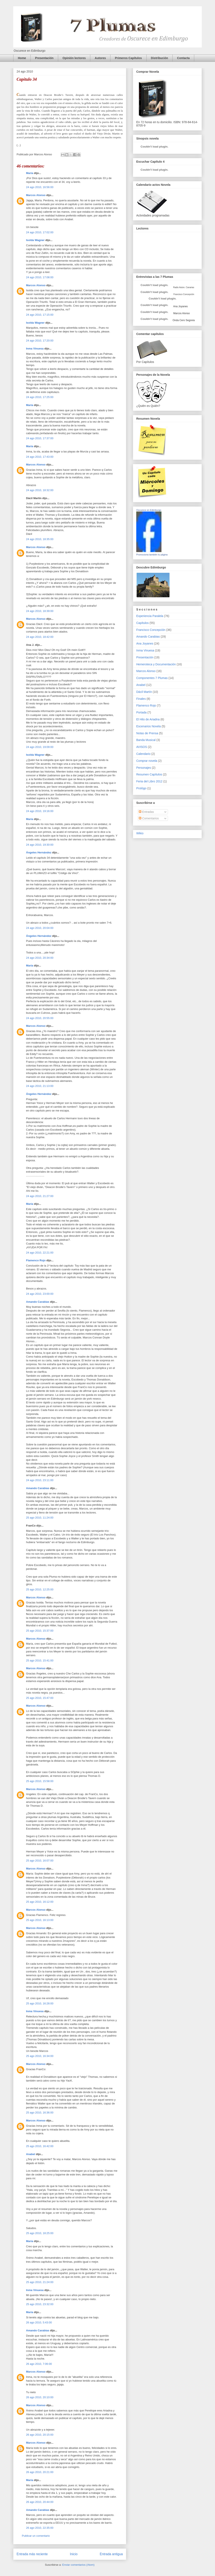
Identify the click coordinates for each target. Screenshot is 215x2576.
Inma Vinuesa (35, 348)
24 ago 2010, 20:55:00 (39, 1018)
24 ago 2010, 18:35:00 (39, 539)
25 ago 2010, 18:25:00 (39, 2233)
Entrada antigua (111, 2554)
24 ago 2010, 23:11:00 (39, 1480)
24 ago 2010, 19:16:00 (39, 811)
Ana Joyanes (180, 306)
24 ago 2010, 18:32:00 (39, 490)
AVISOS (141, 747)
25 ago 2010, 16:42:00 (39, 2146)
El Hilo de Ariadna (148, 719)
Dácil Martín (144, 691)
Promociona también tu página (152, 554)
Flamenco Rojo (36, 1260)
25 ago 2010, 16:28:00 (39, 2003)
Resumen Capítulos (149, 774)
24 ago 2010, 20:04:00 (39, 927)
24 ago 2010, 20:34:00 (39, 957)
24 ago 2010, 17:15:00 (39, 314)
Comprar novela (146, 760)
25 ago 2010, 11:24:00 (39, 1517)
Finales (141, 698)
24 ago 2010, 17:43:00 (39, 456)
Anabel (30, 2154)
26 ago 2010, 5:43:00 (39, 2322)
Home (22, 58)
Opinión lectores (74, 58)
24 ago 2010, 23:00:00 (39, 1293)
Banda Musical (146, 740)
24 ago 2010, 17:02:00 (39, 232)
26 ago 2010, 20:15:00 (39, 2434)
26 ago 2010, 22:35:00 (39, 2527)
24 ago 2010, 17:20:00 (39, 340)
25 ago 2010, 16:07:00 (39, 1860)
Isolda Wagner (35, 240)
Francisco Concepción (150, 629)
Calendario (143, 753)
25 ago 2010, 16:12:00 (39, 1901)
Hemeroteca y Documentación (156, 664)
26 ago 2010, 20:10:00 (39, 2397)
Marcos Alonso (36, 195)
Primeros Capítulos (128, 58)
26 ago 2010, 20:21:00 (39, 2472)
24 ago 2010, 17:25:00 (39, 397)
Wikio (139, 833)
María (29, 173)
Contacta (183, 58)
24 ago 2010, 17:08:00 (39, 277)
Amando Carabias (37, 1301)
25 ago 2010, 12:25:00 (39, 1589)
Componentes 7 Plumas (152, 678)
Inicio (73, 2554)
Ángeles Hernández (38, 852)
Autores (100, 58)
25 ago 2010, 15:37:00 (39, 1630)
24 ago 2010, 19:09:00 (39, 747)
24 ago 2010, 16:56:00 (39, 187)
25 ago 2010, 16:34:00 (39, 2056)
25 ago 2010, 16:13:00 (39, 1920)
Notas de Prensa (147, 733)
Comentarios (149, 818)
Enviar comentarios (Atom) (78, 2564)
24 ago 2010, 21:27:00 (39, 1196)
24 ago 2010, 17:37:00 (39, 438)
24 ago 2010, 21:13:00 (39, 1086)
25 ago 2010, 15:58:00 (39, 1781)
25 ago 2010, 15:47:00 (39, 1697)
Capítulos (142, 623)
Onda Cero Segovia (184, 320)
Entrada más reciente (32, 2554)
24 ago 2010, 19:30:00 (39, 844)
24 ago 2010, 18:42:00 (39, 636)
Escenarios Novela (148, 726)
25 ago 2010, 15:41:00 (39, 1660)
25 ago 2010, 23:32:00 (39, 2304)
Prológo (141, 788)
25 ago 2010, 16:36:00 (39, 2112)
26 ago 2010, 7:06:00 (39, 2363)
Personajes (143, 767)
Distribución (159, 58)
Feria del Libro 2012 (149, 781)
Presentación (44, 58)
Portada (141, 712)
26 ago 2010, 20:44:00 (39, 2501)
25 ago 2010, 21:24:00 (39, 2282)
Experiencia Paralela (149, 616)
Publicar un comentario (36, 2535)
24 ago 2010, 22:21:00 (39, 1252)
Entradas (146, 811)
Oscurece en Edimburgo (148, 510)
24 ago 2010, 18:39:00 (39, 611)
